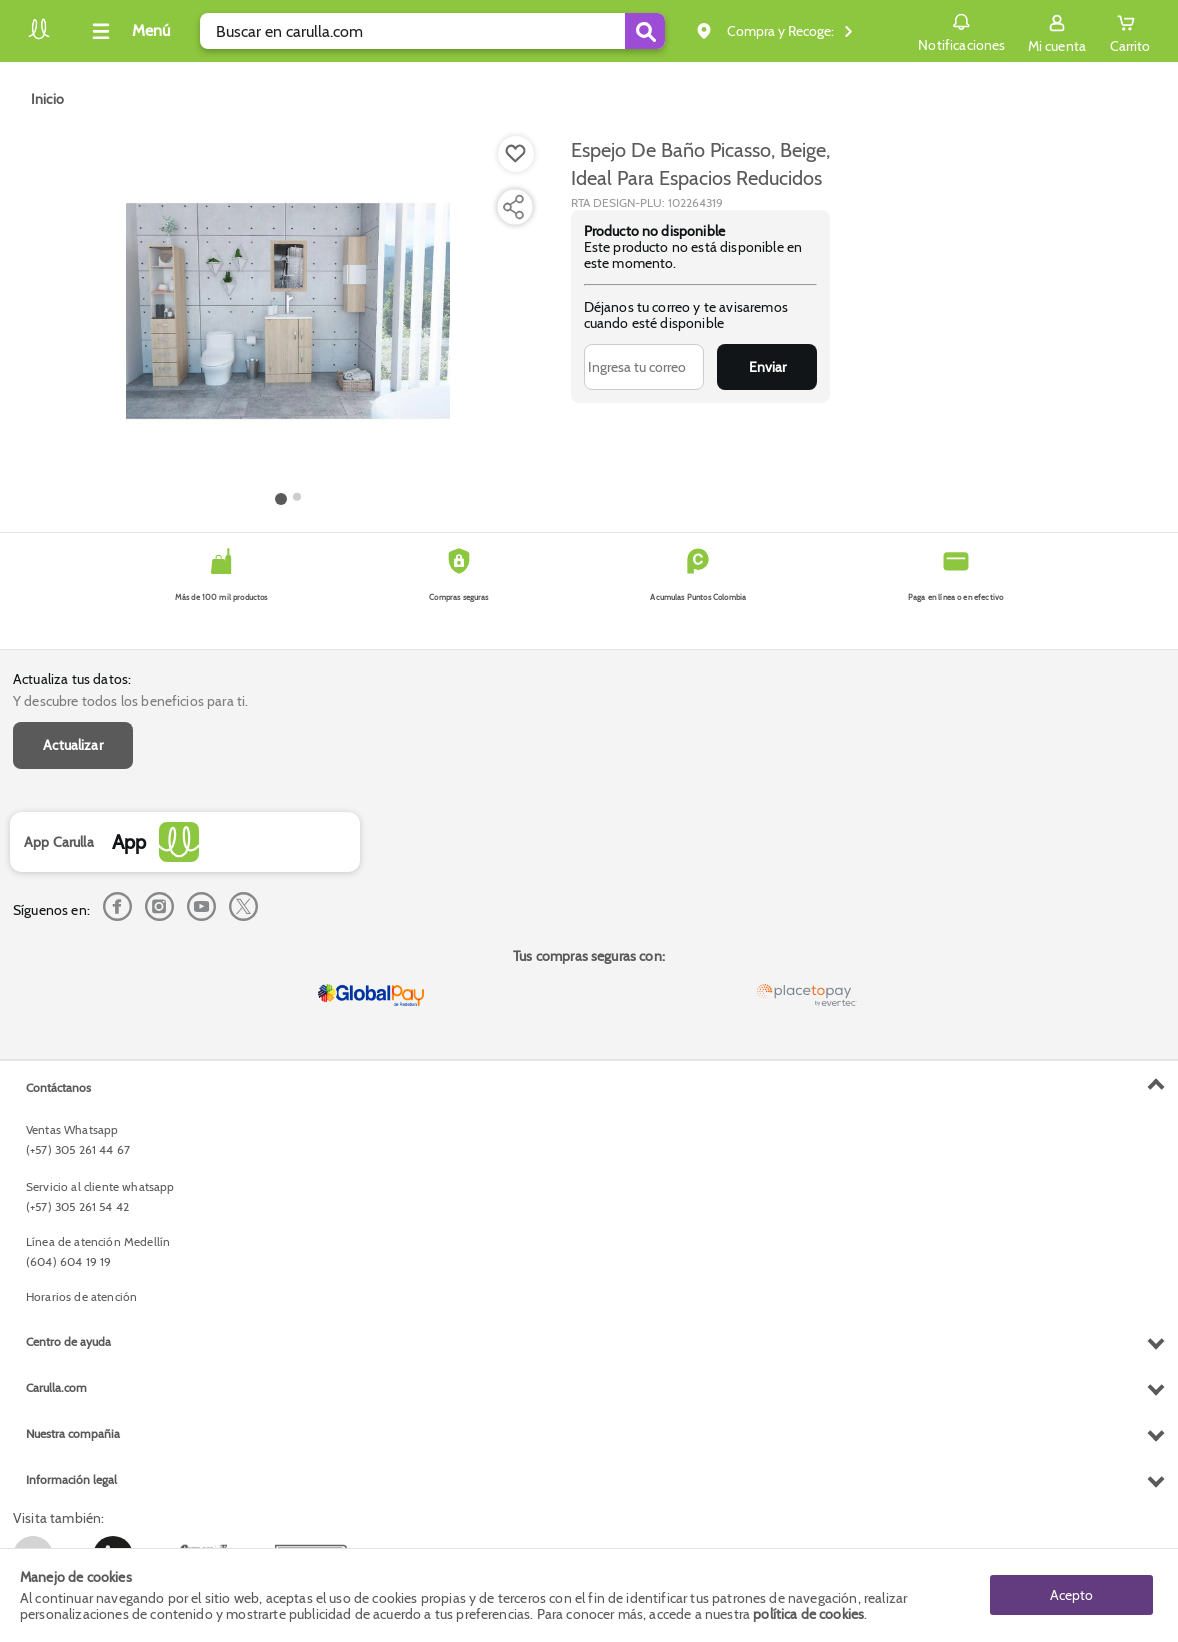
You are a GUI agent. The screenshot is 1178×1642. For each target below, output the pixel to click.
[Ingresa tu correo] (644, 367)
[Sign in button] (1057, 31)
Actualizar (73, 745)
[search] (432, 31)
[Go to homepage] (47, 99)
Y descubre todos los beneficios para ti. (130, 701)
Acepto (1071, 1595)
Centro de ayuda (68, 1341)
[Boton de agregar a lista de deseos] (516, 154)
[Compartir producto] (513, 207)
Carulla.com (56, 1387)
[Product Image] (288, 311)
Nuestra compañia (73, 1433)
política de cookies (808, 1614)
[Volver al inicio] (39, 36)
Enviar (767, 367)
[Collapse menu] (128, 31)
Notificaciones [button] (961, 30)
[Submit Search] (645, 31)
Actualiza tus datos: (72, 679)
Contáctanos (58, 1087)
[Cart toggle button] (1130, 31)
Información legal (71, 1479)
